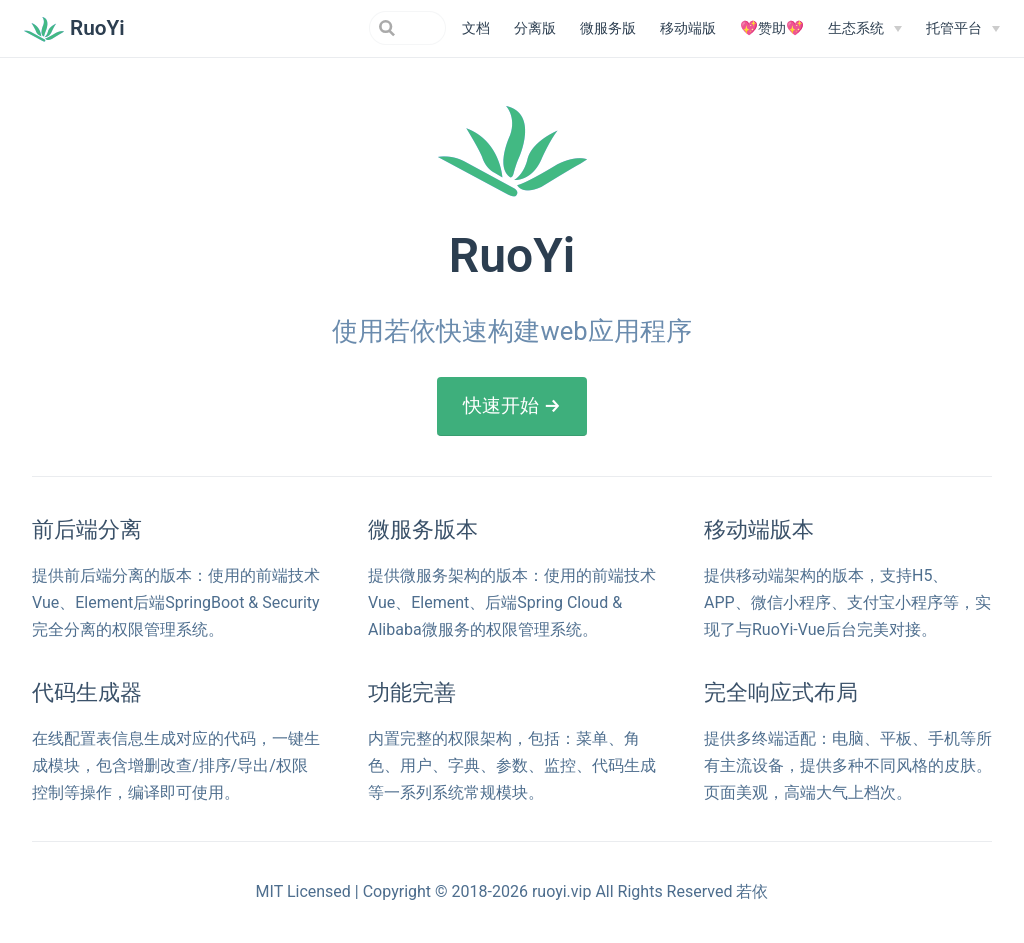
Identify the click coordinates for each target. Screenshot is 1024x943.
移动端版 (688, 28)
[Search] (345, 28)
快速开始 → (512, 405)
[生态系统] (865, 29)
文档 (476, 28)
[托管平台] (963, 29)
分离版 (535, 28)
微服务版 (608, 28)
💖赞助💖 (772, 28)
